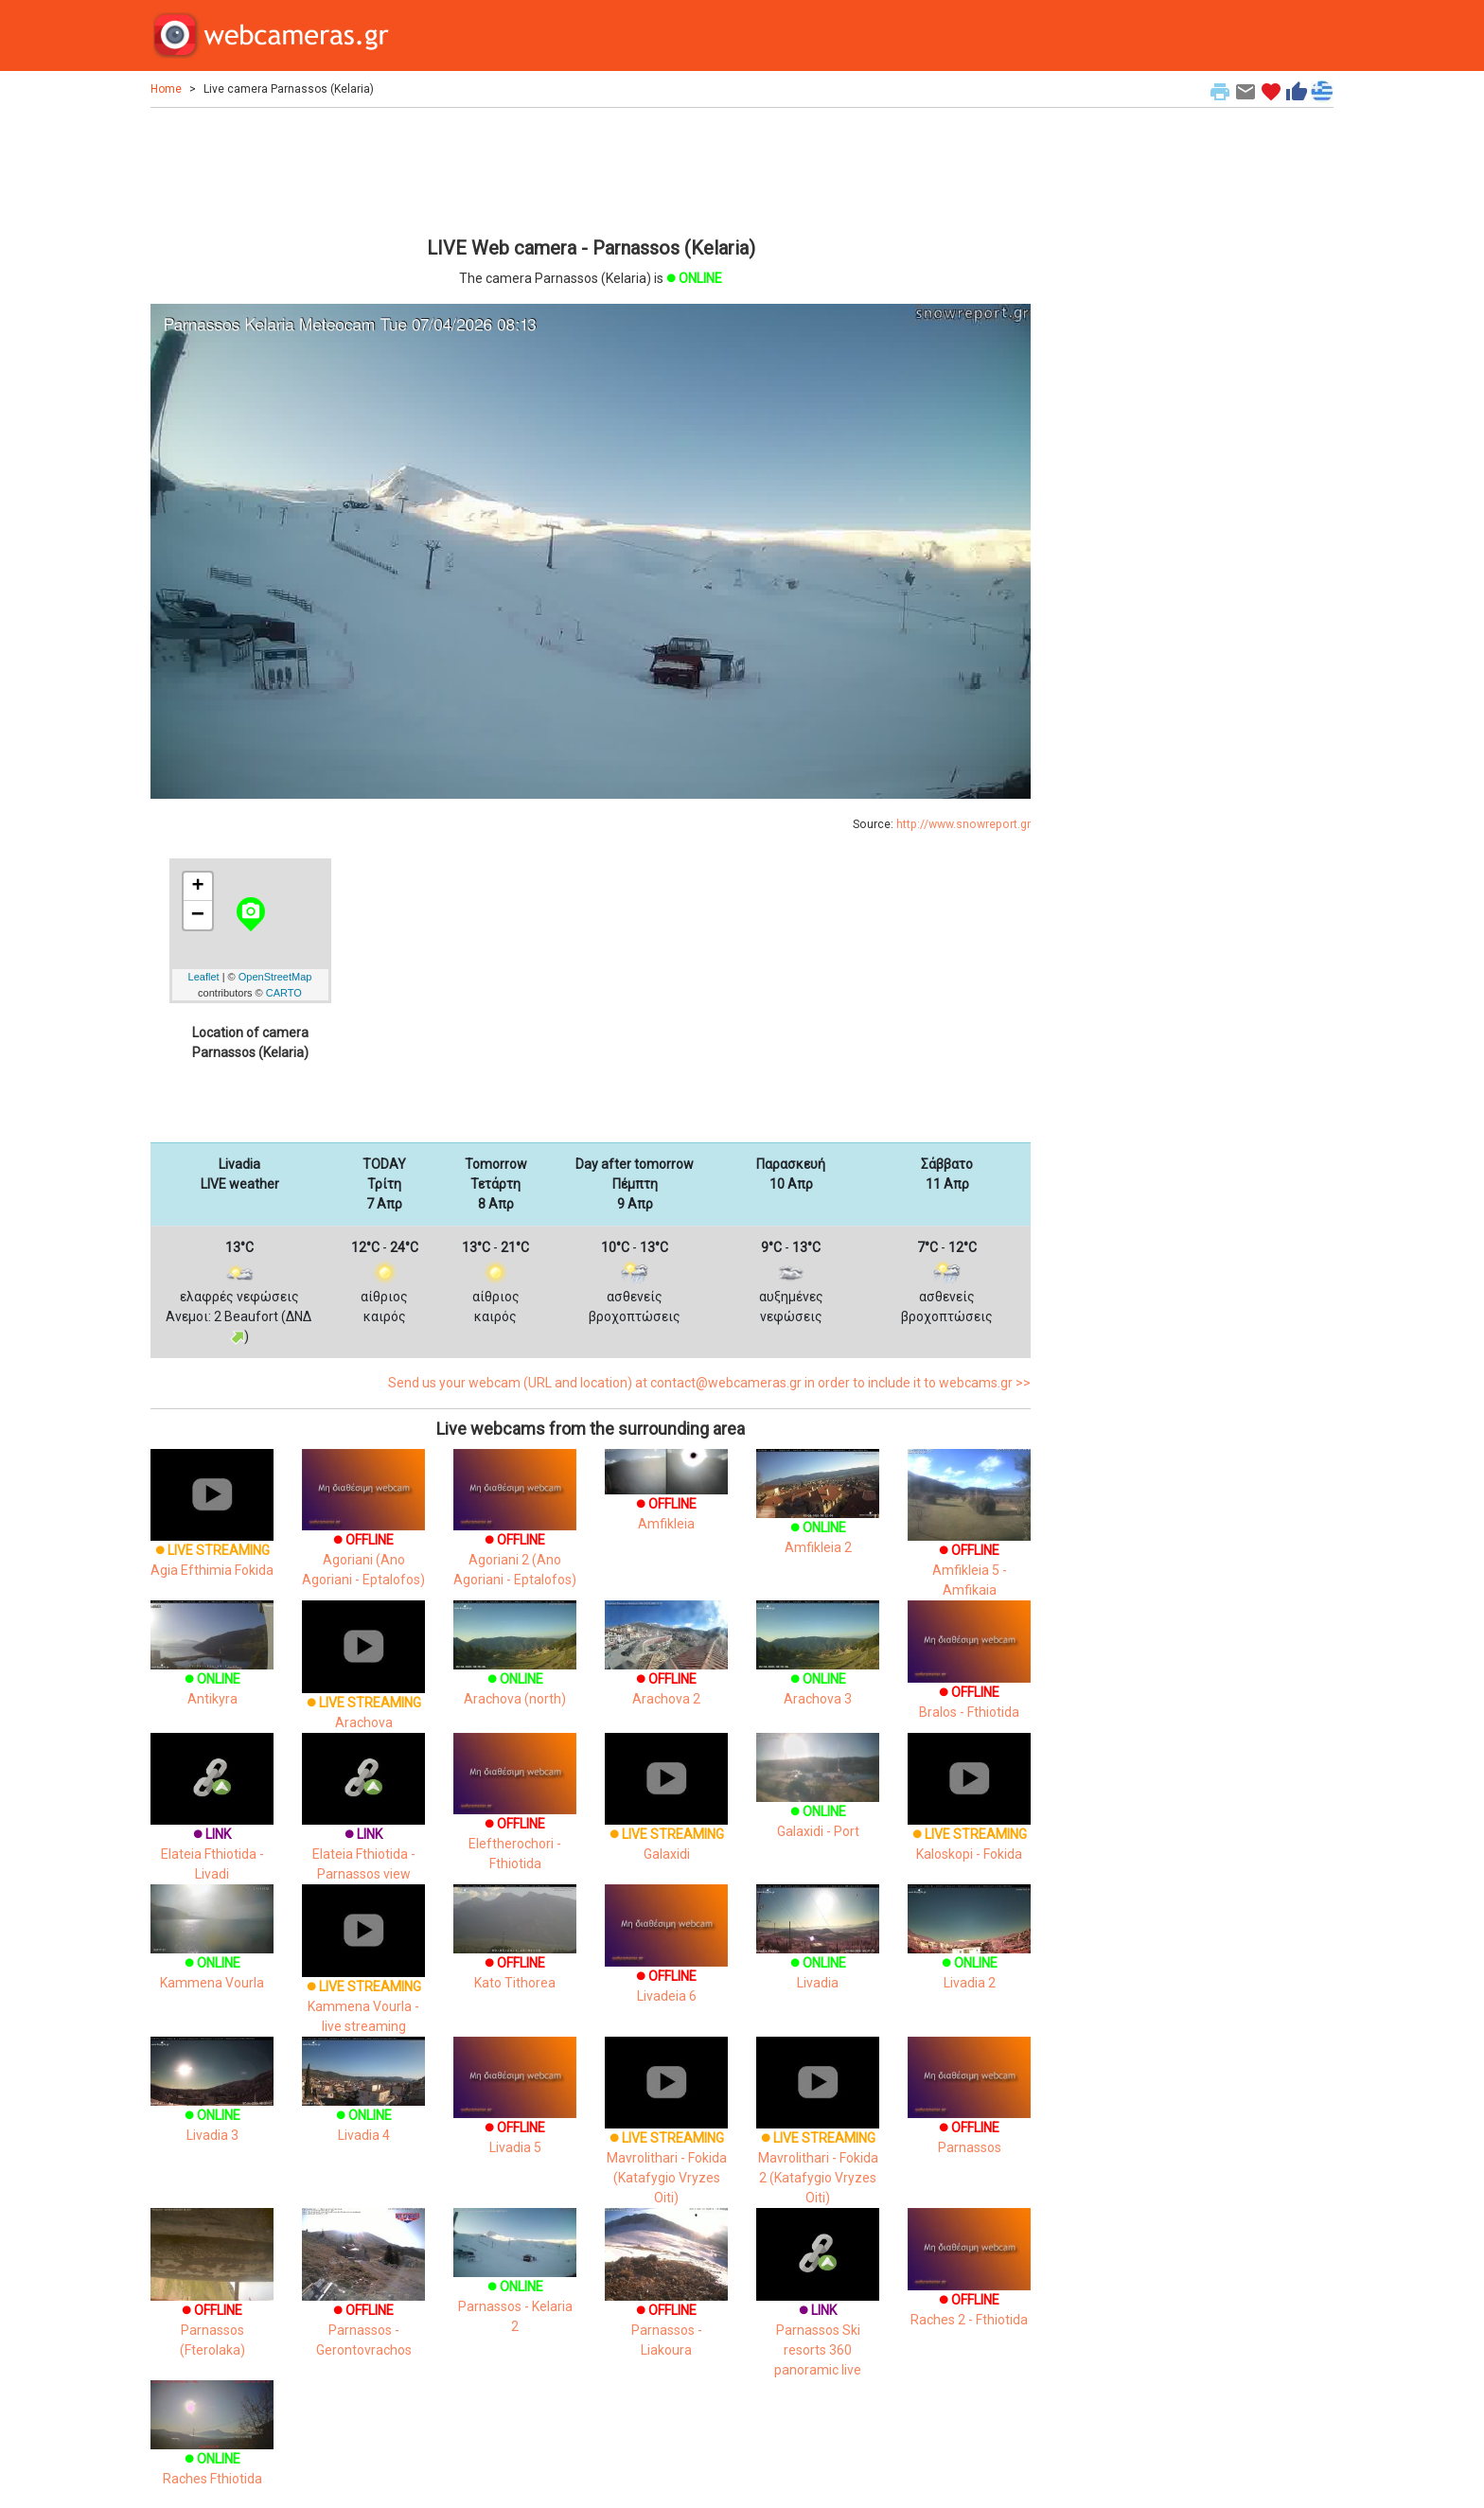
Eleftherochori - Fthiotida (514, 1818)
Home (166, 89)
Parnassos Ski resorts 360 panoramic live (817, 2311)
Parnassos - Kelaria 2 (514, 2284)
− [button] (197, 915)
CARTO (284, 992)
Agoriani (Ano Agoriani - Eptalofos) (363, 1534)
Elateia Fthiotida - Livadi (212, 1825)
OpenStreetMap (275, 976)
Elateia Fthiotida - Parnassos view (363, 1825)
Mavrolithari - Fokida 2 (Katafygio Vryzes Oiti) (817, 2139)
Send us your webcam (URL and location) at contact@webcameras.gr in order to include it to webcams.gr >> (709, 1382)
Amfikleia (666, 1497)
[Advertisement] (590, 169)
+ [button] (197, 887)
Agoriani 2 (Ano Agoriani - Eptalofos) (514, 1534)
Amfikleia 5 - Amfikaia (969, 1542)
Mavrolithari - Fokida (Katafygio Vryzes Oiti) (666, 2139)
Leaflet (204, 976)
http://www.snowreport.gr (963, 824)
